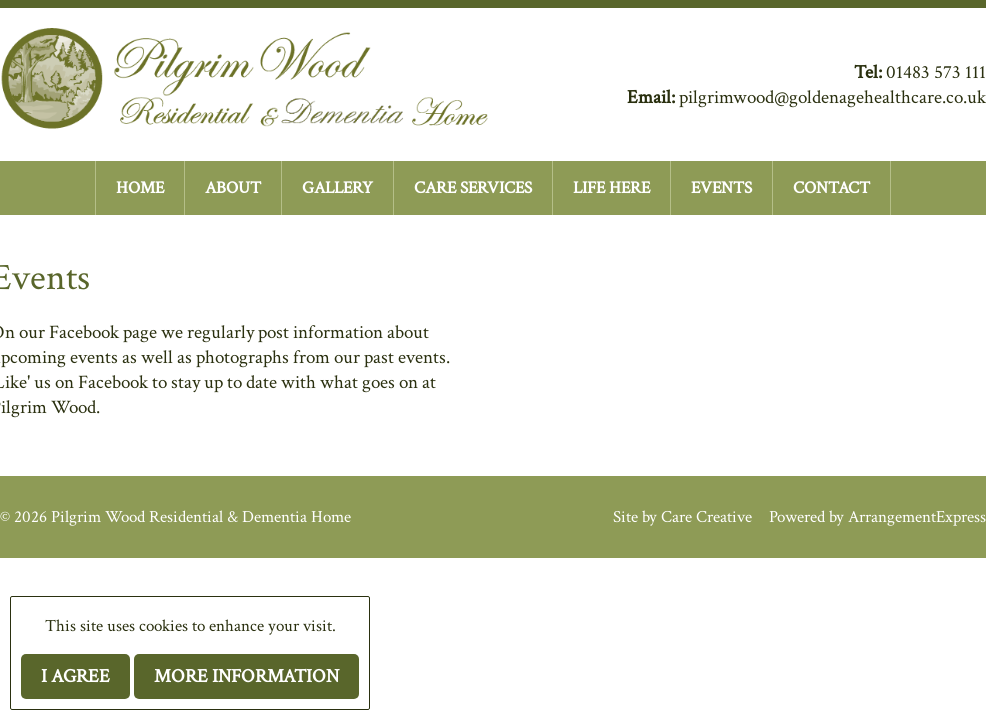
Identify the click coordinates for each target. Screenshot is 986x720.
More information (246, 676)
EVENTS (721, 188)
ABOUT (233, 188)
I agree (75, 676)
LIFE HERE (611, 188)
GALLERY (337, 188)
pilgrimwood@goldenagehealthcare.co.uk (832, 97)
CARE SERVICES (473, 188)
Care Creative (706, 517)
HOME (140, 188)
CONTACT (831, 188)
